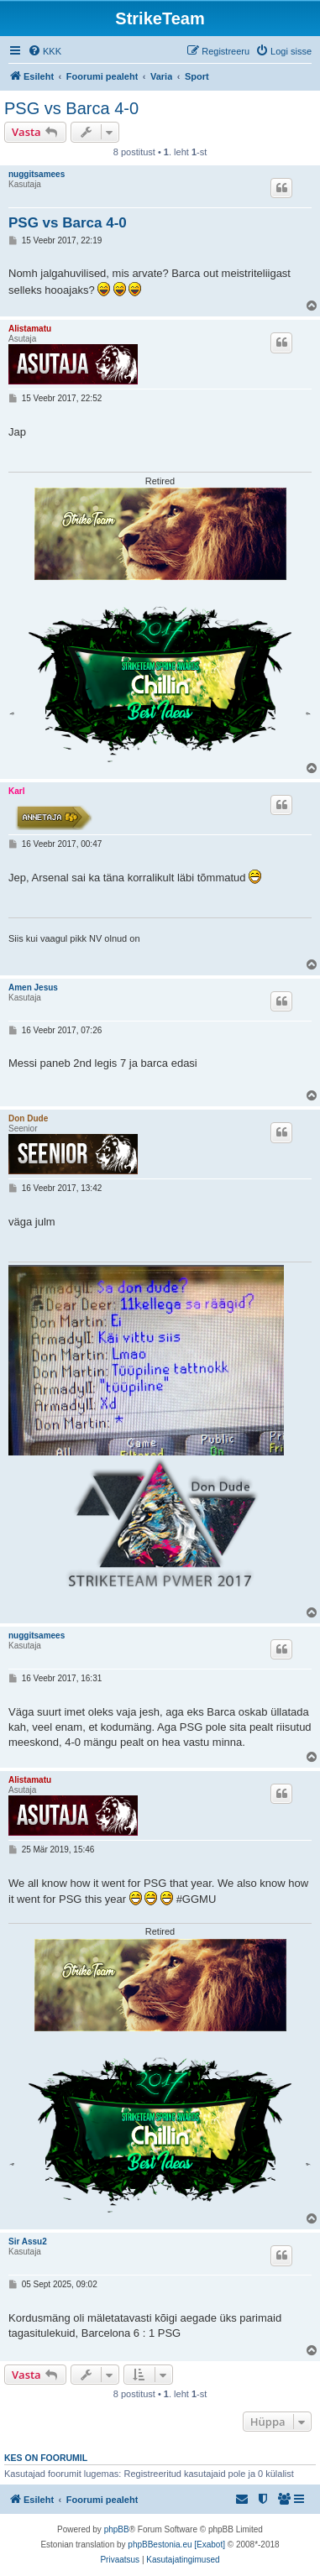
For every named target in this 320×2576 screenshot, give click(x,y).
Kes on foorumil (45, 2458)
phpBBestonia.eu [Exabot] (176, 2544)
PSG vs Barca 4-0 (71, 108)
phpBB (116, 2529)
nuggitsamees (36, 174)
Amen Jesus (33, 987)
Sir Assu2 (27, 2241)
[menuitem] (44, 51)
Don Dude (28, 1118)
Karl (16, 791)
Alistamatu (29, 328)
